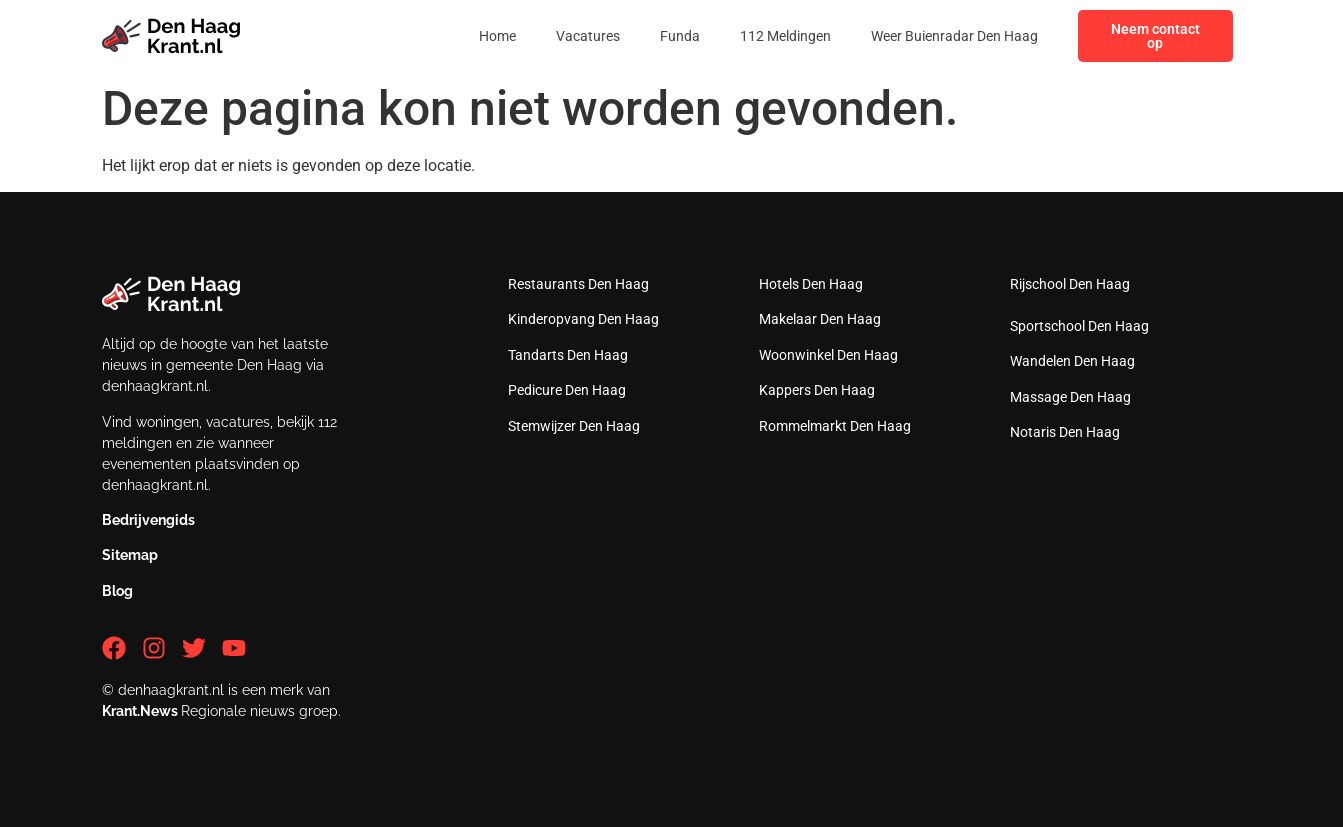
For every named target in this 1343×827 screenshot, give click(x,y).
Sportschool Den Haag (1079, 326)
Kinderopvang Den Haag (583, 319)
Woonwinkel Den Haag (828, 355)
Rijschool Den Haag (1070, 284)
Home (497, 36)
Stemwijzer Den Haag (574, 426)
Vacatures (588, 36)
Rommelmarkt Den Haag (835, 426)
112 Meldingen (785, 36)
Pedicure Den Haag (567, 390)
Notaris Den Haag (1065, 432)
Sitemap (130, 555)
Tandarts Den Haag (568, 355)
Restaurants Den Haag (578, 284)
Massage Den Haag (1070, 397)
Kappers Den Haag (817, 390)
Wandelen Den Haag (1072, 361)
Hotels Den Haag (811, 284)
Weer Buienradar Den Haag (954, 36)
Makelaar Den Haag (820, 319)
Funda (680, 36)
